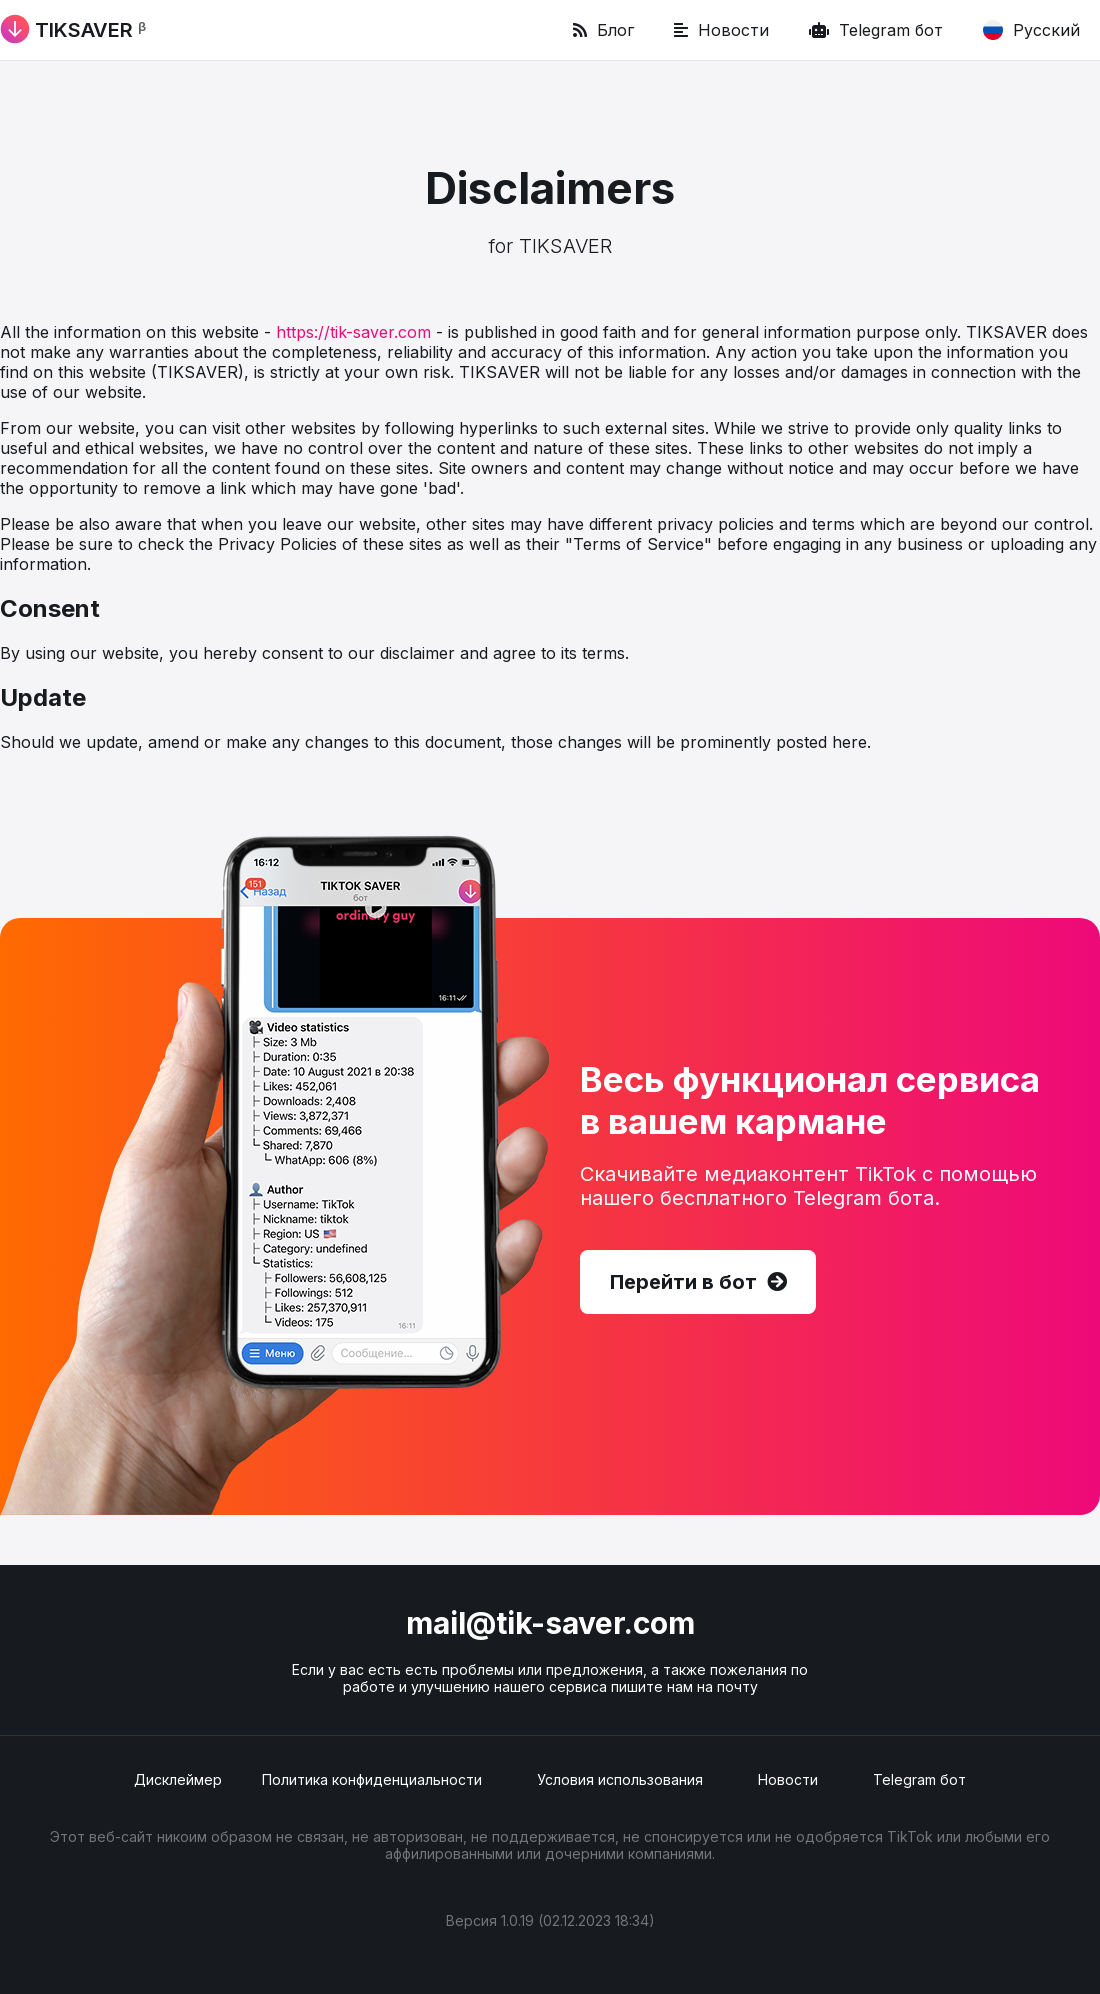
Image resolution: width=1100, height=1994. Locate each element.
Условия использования (620, 1779)
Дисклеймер (178, 1779)
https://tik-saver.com (353, 332)
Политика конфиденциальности (372, 1779)
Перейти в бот (698, 1282)
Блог (603, 30)
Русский (1031, 30)
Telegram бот (876, 30)
